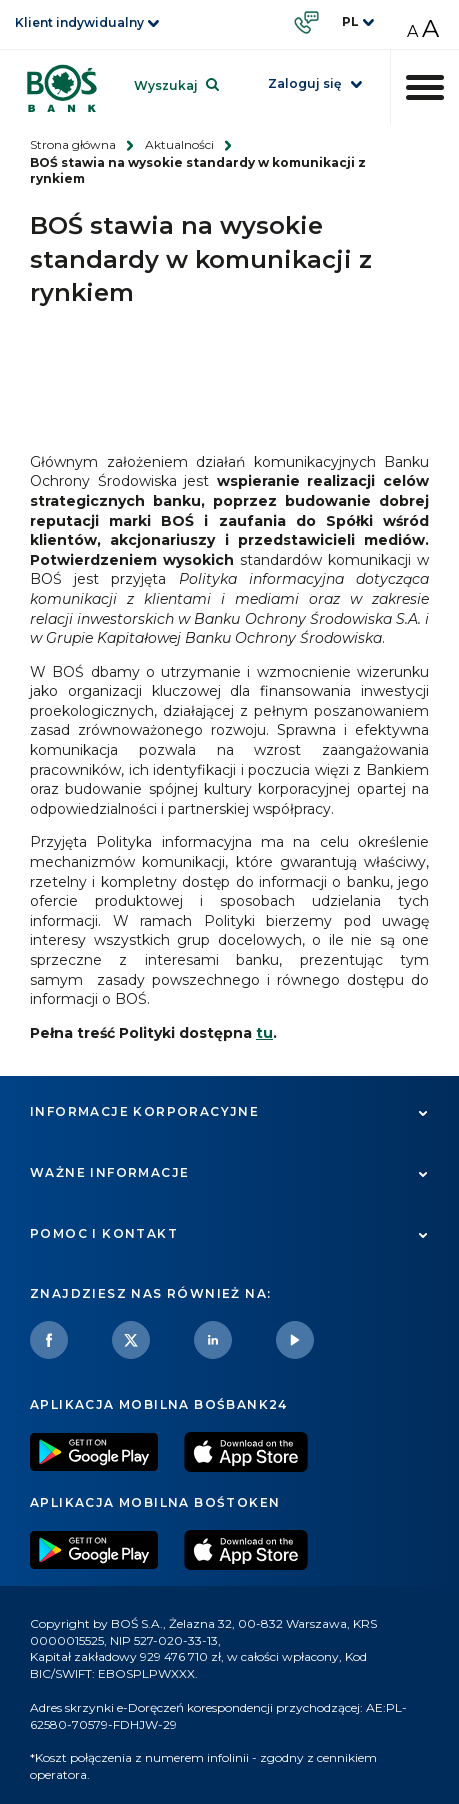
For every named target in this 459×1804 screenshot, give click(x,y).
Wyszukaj (166, 85)
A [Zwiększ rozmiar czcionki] (430, 28)
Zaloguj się (304, 83)
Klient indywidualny (79, 22)
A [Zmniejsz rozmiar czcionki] (412, 31)
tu (264, 1033)
